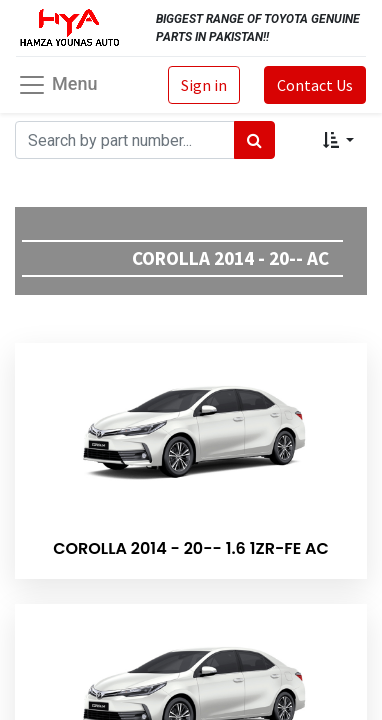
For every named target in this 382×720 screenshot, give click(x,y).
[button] (338, 140)
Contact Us (315, 85)
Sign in (204, 85)
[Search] (254, 140)
